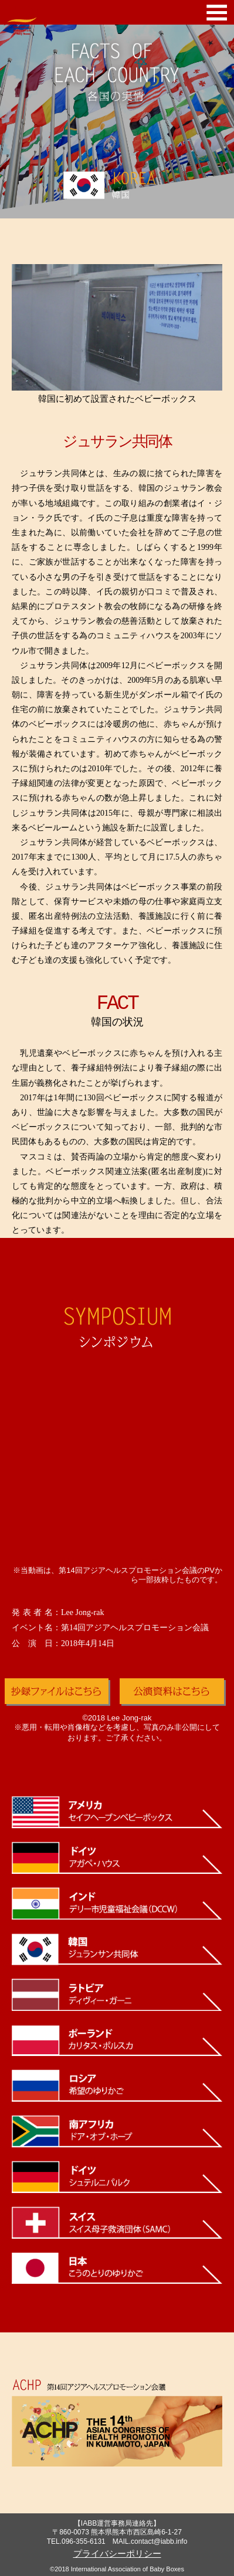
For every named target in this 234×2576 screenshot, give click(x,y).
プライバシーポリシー (117, 2553)
